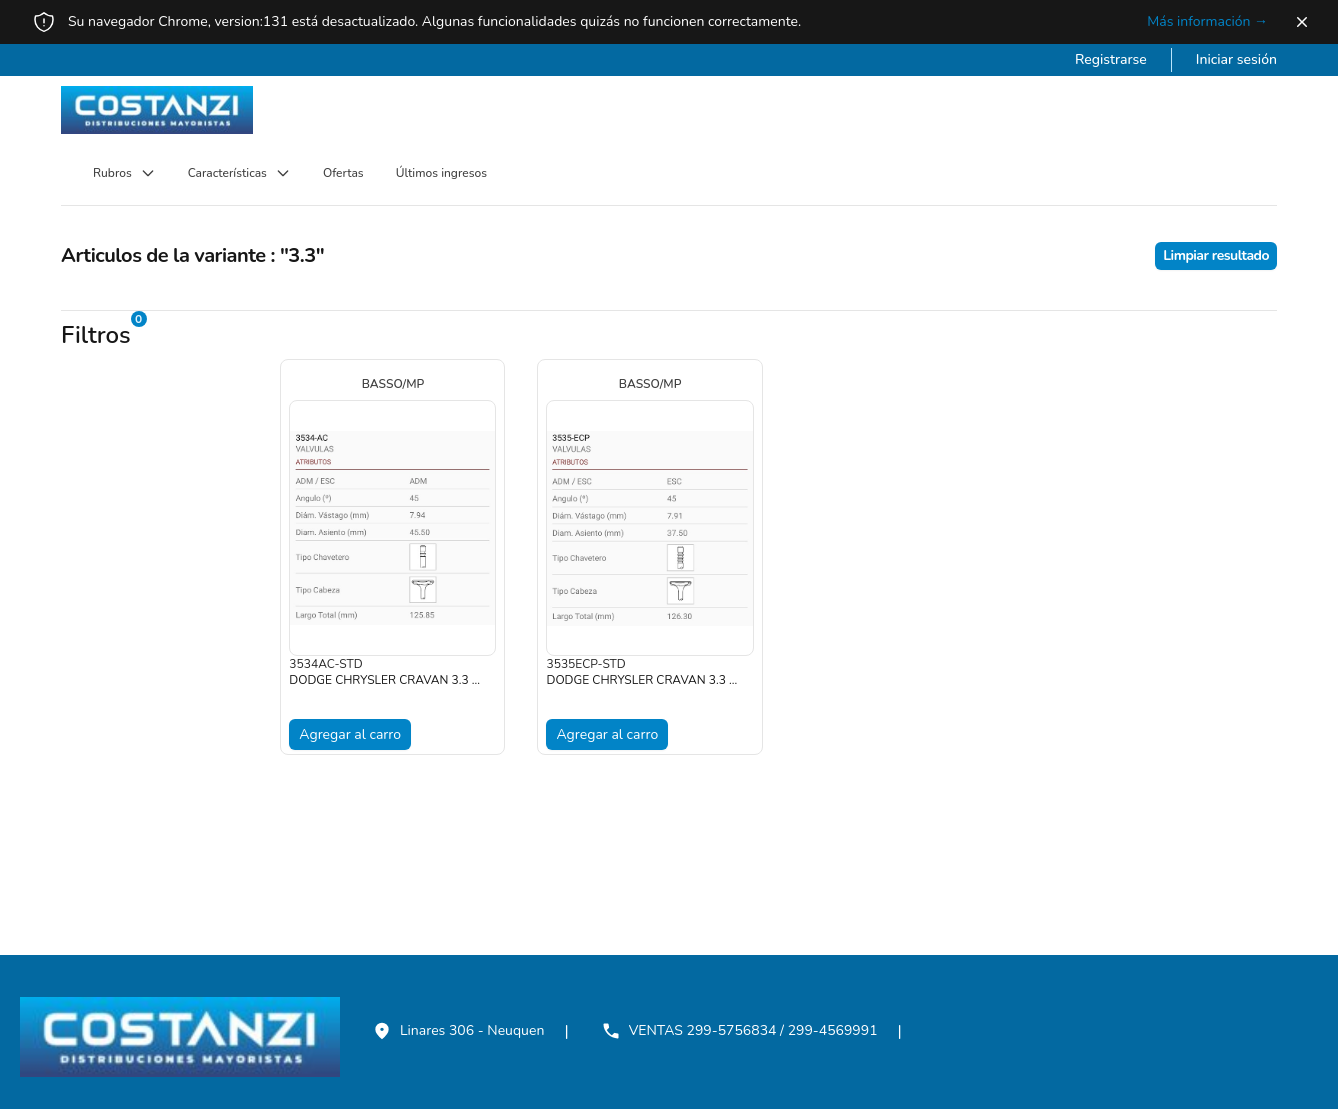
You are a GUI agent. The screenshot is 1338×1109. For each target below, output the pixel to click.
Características (239, 173)
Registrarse (1111, 59)
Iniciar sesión (1236, 59)
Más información (1207, 22)
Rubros (124, 173)
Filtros (96, 335)
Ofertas (343, 173)
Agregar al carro (350, 734)
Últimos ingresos (441, 173)
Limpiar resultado (1216, 255)
